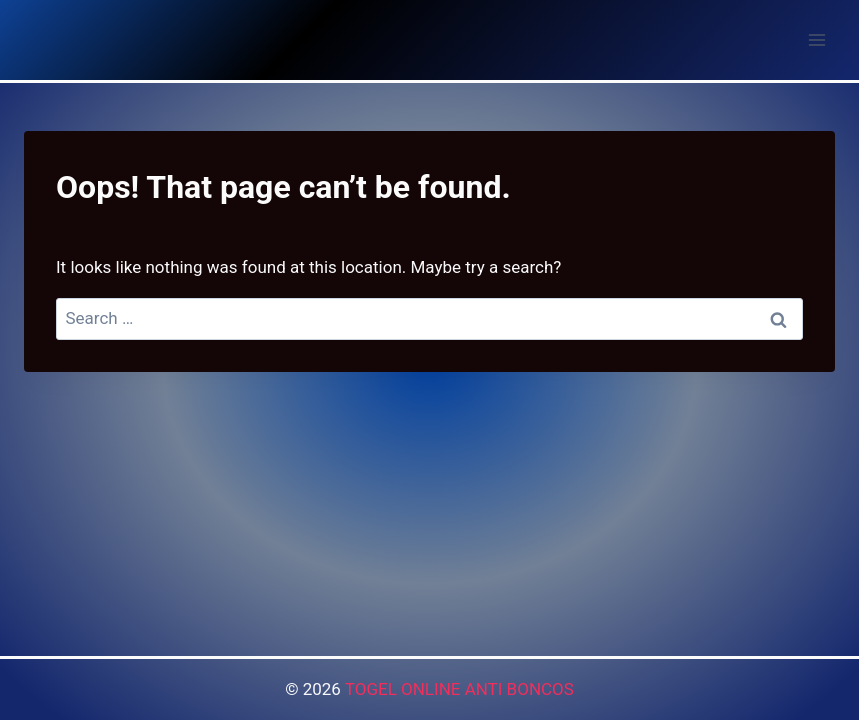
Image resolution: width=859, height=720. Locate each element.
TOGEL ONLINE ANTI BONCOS (459, 689)
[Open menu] (816, 39)
